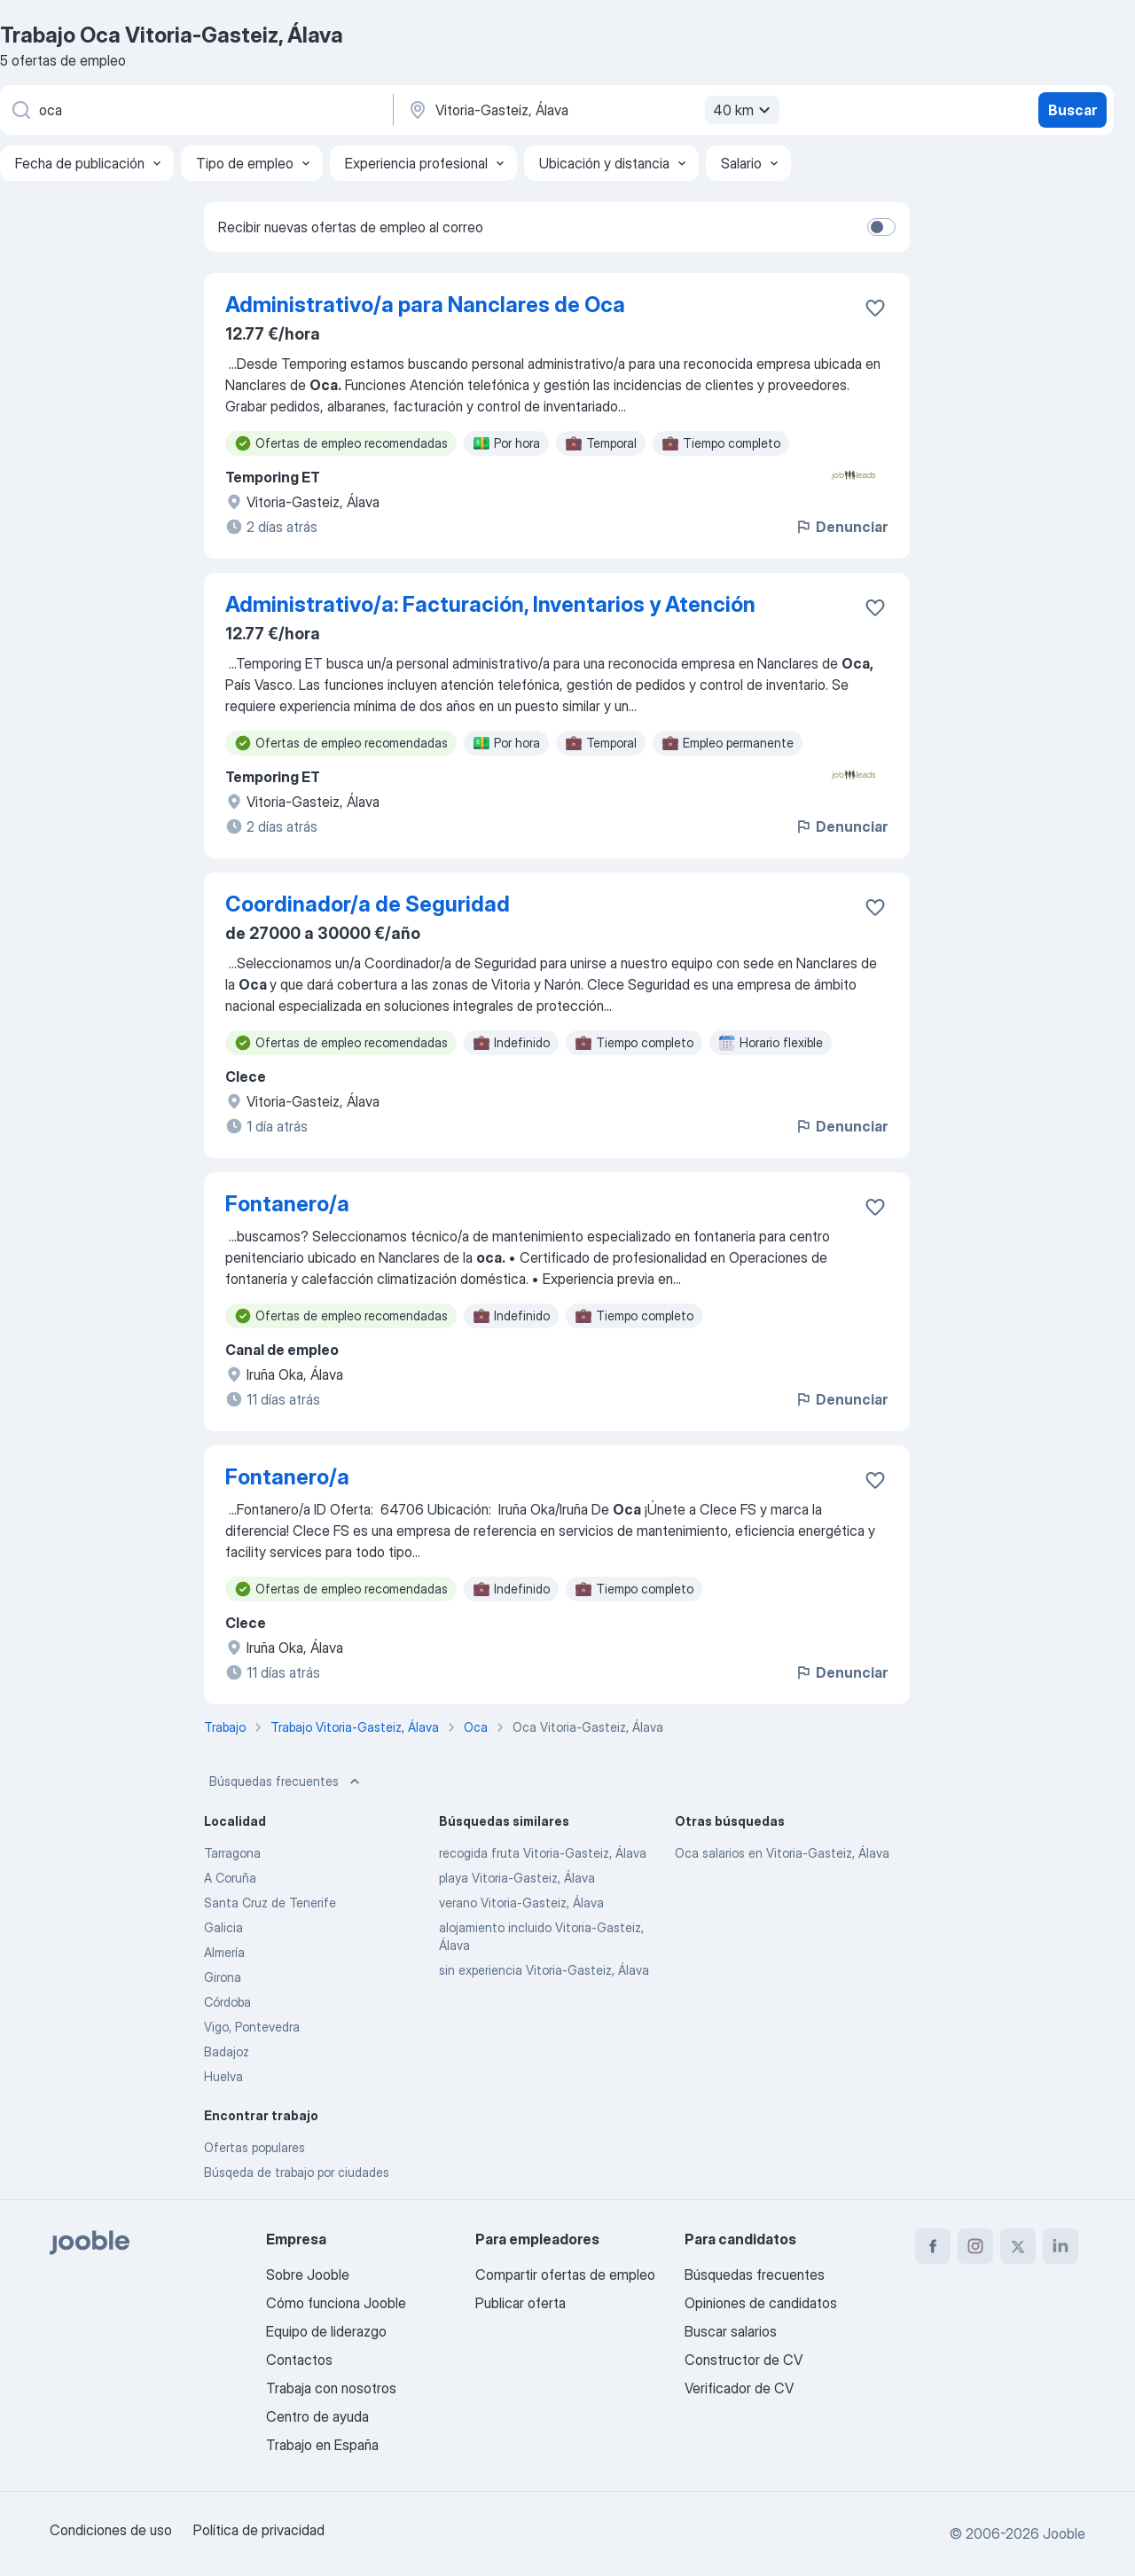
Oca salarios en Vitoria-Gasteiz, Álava (782, 1852)
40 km (744, 110)
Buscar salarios (731, 2331)
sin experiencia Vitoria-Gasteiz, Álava (544, 1969)
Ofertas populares (254, 2147)
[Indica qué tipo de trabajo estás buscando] (195, 110)
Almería (224, 1952)
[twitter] (1018, 2246)
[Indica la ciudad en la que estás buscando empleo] (591, 110)
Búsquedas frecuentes (286, 1781)
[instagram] (975, 2246)
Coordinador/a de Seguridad (367, 904)
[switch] (881, 227)
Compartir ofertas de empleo (565, 2274)
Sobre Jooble (307, 2274)
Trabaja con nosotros (331, 2388)
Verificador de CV (739, 2388)
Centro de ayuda (317, 2416)
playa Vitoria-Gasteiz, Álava (517, 1877)
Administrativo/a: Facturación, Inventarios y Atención (490, 604)
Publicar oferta (520, 2303)
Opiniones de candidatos (761, 2303)
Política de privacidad (259, 2530)
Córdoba (227, 2001)
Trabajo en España (322, 2445)
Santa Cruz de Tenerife (270, 1902)
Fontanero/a (287, 1204)
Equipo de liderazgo (326, 2331)
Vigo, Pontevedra (252, 2026)
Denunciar (841, 527)
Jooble (1064, 2533)
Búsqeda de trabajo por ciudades (296, 2172)
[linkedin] (1060, 2246)
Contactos (299, 2360)
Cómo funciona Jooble (336, 2303)
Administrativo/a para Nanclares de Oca (425, 304)
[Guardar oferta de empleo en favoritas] (875, 307)
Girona (222, 1977)
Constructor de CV (743, 2360)
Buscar (1072, 110)
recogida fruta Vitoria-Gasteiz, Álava (542, 1852)
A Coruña (230, 1877)
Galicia (223, 1927)
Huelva (223, 2076)
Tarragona (232, 1852)
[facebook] (933, 2246)
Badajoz (226, 2051)
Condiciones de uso (111, 2530)
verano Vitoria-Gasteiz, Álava (521, 1902)
